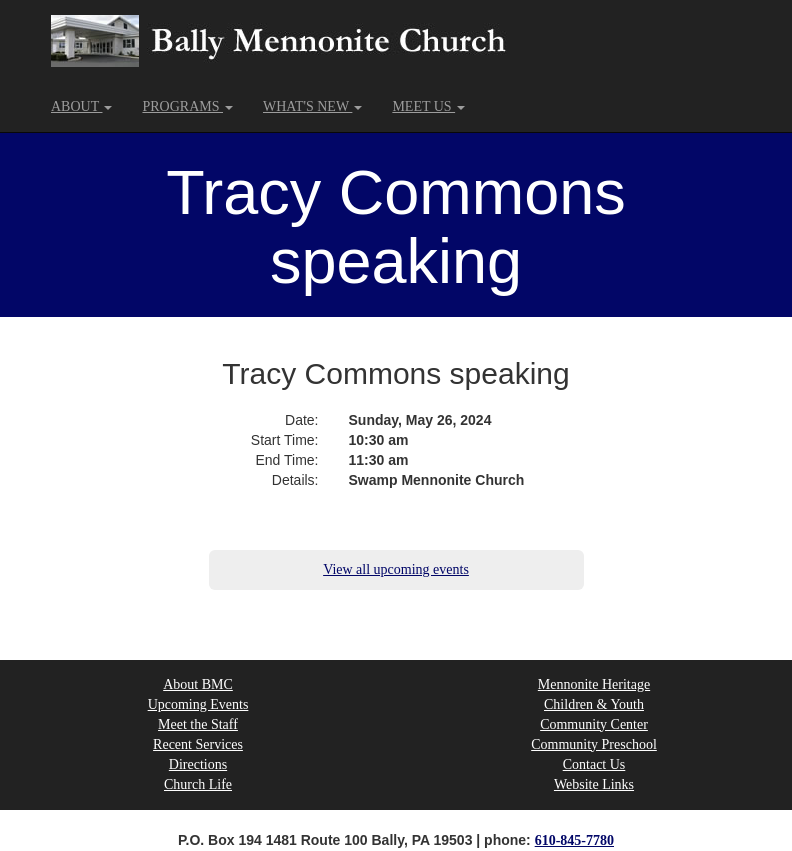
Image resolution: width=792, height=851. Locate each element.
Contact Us (594, 764)
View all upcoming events (396, 569)
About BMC (198, 684)
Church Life (198, 784)
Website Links (594, 784)
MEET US (428, 106)
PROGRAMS (187, 106)
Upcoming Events (198, 704)
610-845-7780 (574, 840)
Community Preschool (594, 744)
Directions (198, 764)
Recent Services (198, 744)
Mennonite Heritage (594, 684)
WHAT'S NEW (312, 106)
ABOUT (81, 106)
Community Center (594, 724)
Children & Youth (594, 704)
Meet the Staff (198, 724)
